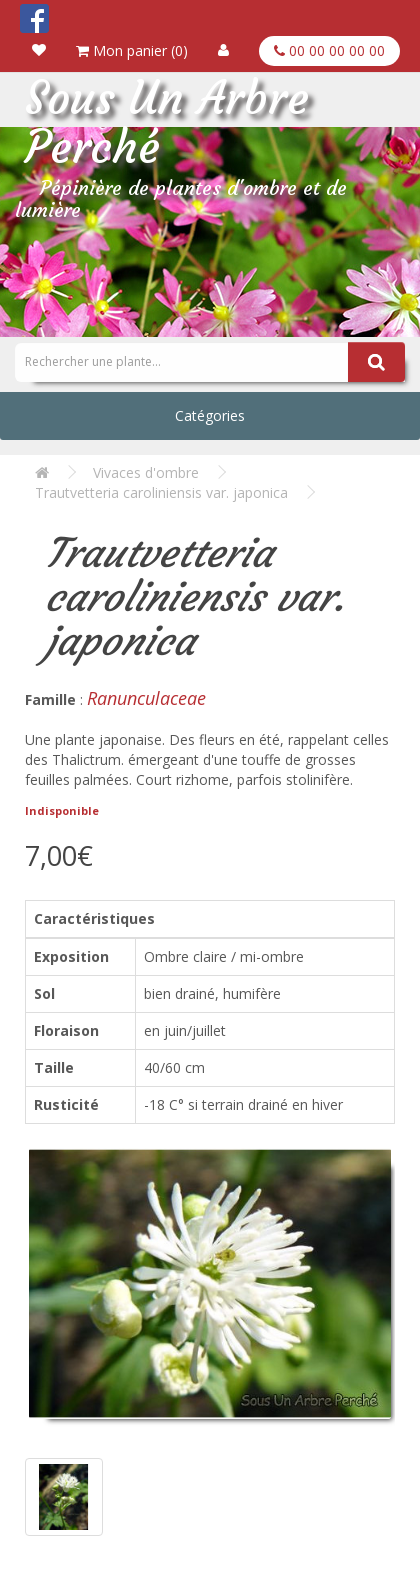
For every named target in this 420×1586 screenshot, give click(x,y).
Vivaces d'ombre (146, 472)
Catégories (210, 415)
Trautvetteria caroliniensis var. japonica (161, 492)
